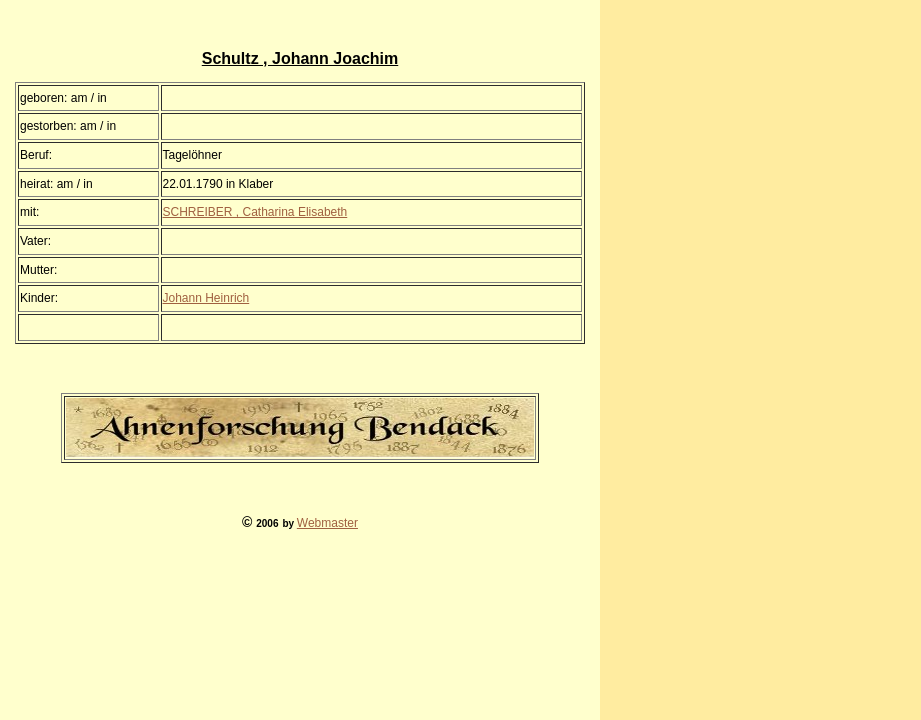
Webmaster (327, 523)
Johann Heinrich (206, 298)
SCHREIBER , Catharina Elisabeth (255, 212)
